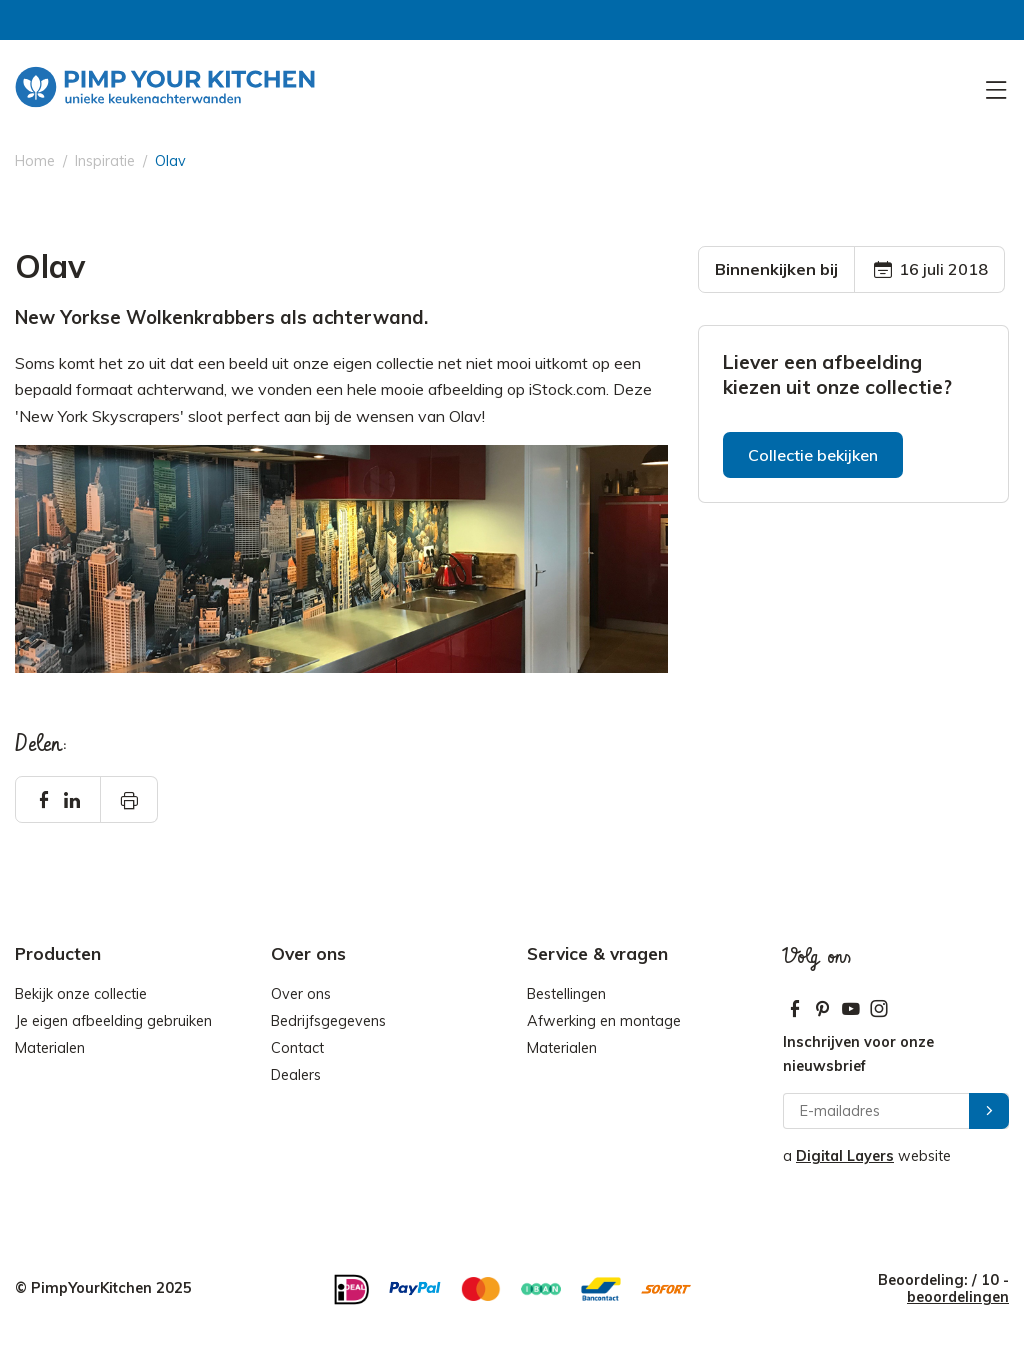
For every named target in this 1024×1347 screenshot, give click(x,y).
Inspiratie (105, 161)
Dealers (296, 1075)
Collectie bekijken (813, 455)
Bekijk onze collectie (81, 994)
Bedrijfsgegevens (328, 1021)
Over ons (301, 994)
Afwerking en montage (604, 1021)
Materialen (50, 1048)
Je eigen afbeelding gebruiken (113, 1021)
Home (35, 161)
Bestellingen (566, 994)
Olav (170, 161)
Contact (297, 1048)
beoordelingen (958, 1297)
